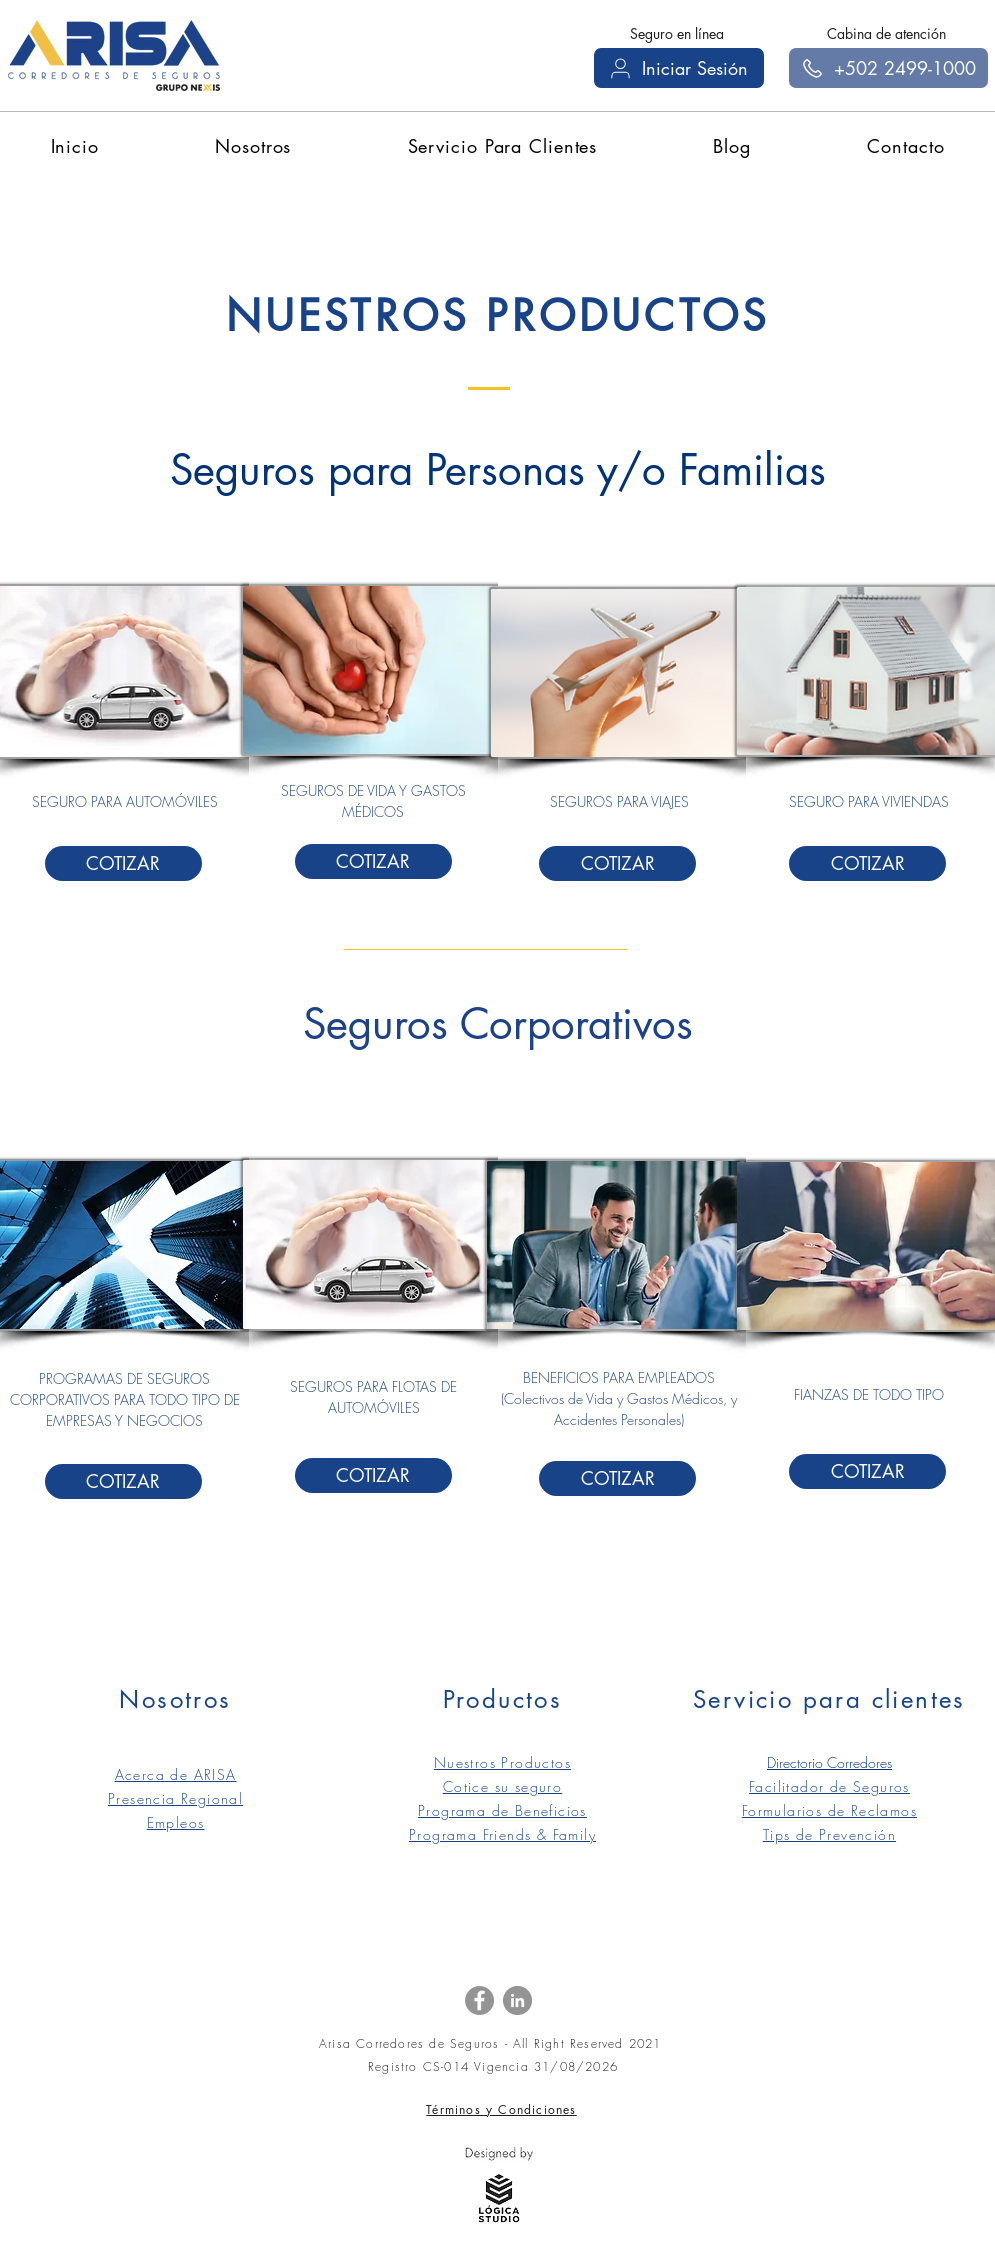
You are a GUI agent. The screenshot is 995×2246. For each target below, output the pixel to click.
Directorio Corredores (829, 1762)
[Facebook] (479, 2000)
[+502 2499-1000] (888, 68)
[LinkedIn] (517, 2000)
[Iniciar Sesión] (679, 68)
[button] (253, 146)
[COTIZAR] (123, 863)
